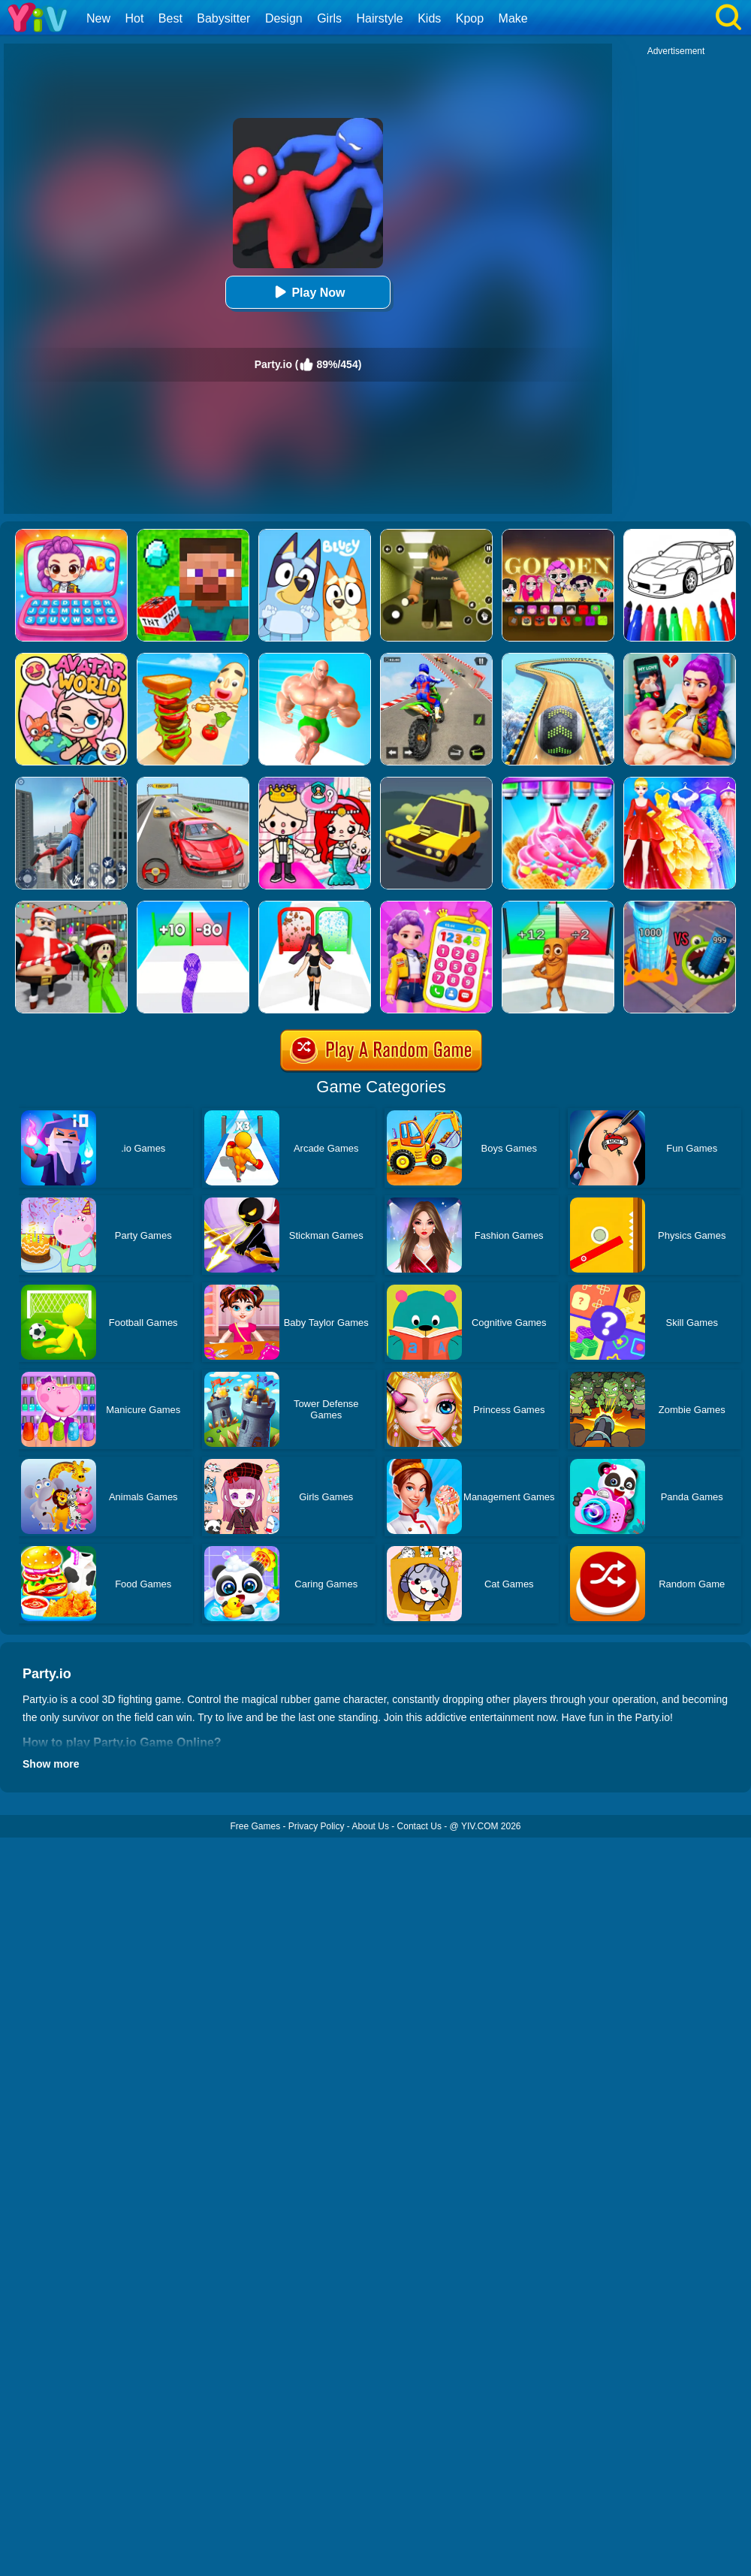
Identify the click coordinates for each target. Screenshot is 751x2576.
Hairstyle (380, 18)
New (98, 18)
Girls (329, 18)
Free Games (255, 1826)
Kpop (470, 18)
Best (170, 18)
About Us (370, 1826)
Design (284, 18)
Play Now (307, 291)
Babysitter (223, 18)
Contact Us (419, 1826)
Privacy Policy (316, 1826)
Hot (134, 18)
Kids (429, 18)
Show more (51, 1764)
